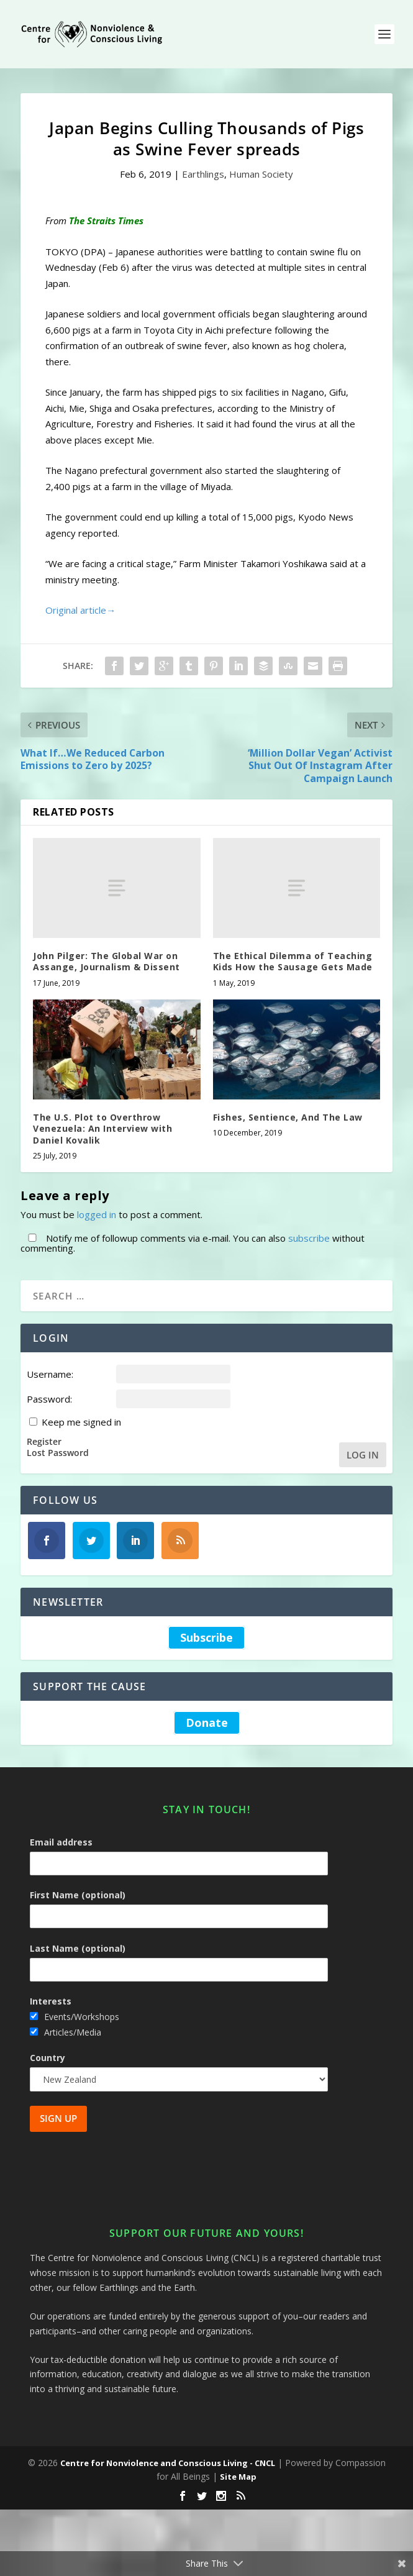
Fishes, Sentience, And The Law (288, 1117)
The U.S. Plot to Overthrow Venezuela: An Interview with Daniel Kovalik (102, 1128)
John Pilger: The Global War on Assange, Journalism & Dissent (106, 961)
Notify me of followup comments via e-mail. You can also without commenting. (192, 1243)
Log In (363, 1455)
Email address (61, 1842)
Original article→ (80, 610)
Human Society (261, 174)
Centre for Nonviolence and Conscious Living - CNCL (167, 2463)
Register (44, 1441)
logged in (96, 1214)
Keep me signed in (81, 1422)
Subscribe (206, 1638)
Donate (207, 1722)
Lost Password (58, 1453)
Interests (50, 2001)
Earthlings (203, 174)
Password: (49, 1399)
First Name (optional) (77, 1895)
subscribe (309, 1238)
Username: (50, 1374)
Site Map (238, 2476)
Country (47, 2058)
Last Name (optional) (77, 1948)
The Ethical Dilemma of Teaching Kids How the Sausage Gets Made (293, 961)
